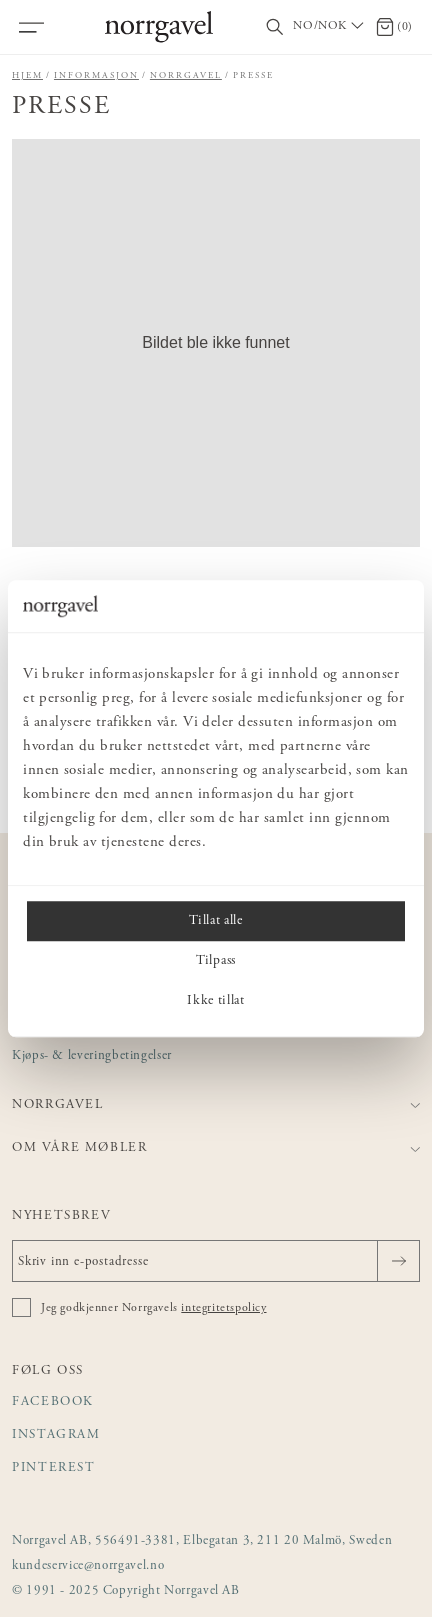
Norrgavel (186, 75)
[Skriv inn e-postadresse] (216, 1261)
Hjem (27, 75)
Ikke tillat (215, 1001)
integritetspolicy (223, 1308)
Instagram (56, 1435)
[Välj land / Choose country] (330, 27)
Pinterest (54, 1468)
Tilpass (216, 961)
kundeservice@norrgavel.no (88, 1566)
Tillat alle (215, 921)
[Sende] (398, 1261)
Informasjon (96, 75)
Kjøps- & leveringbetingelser (92, 1056)
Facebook (53, 1402)
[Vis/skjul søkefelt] (275, 27)
